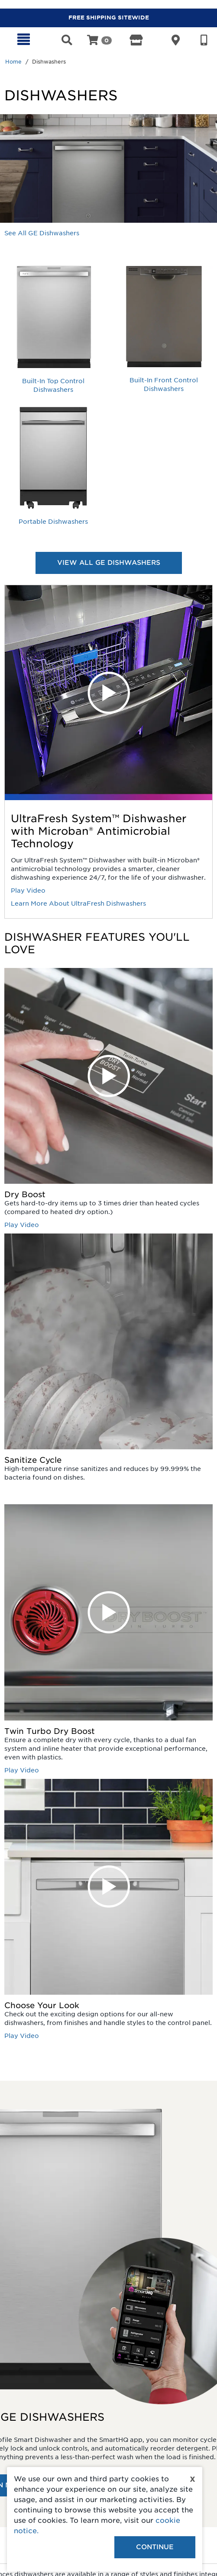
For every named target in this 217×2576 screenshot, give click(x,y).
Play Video (28, 890)
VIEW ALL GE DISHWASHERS (108, 563)
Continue (155, 2547)
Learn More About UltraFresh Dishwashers (78, 903)
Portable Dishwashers (53, 521)
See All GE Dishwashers (41, 233)
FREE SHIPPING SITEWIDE (108, 17)
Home (13, 61)
